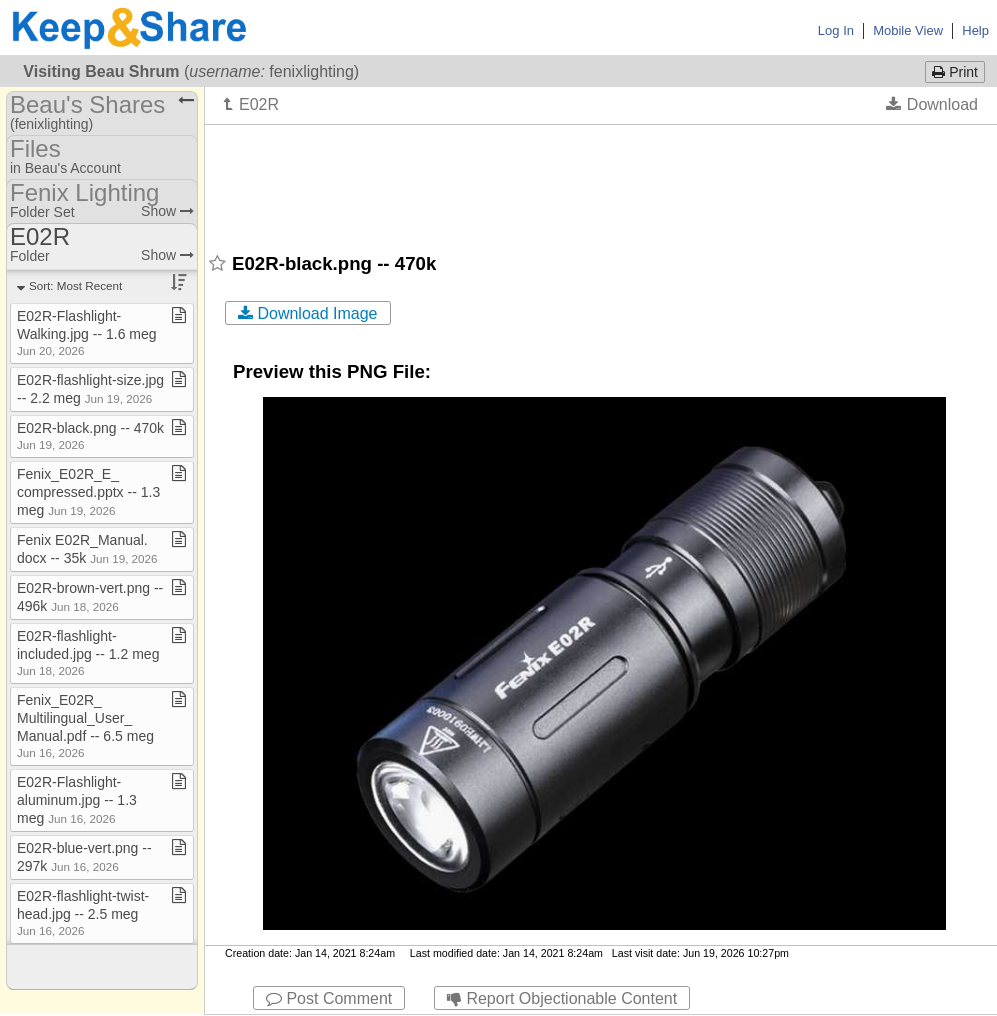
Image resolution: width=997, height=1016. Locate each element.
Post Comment (329, 998)
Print (955, 72)
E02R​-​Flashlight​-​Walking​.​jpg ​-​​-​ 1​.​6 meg (87, 332)
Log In (836, 30)
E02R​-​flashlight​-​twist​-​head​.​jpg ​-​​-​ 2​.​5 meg (83, 912)
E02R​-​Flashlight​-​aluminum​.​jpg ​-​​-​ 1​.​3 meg (77, 800)
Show (167, 211)
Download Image (308, 313)
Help (975, 30)
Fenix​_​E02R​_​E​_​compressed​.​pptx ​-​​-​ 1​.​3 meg (88, 492)
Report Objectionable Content (562, 998)
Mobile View (908, 30)
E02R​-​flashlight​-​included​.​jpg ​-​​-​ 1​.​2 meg (88, 652)
